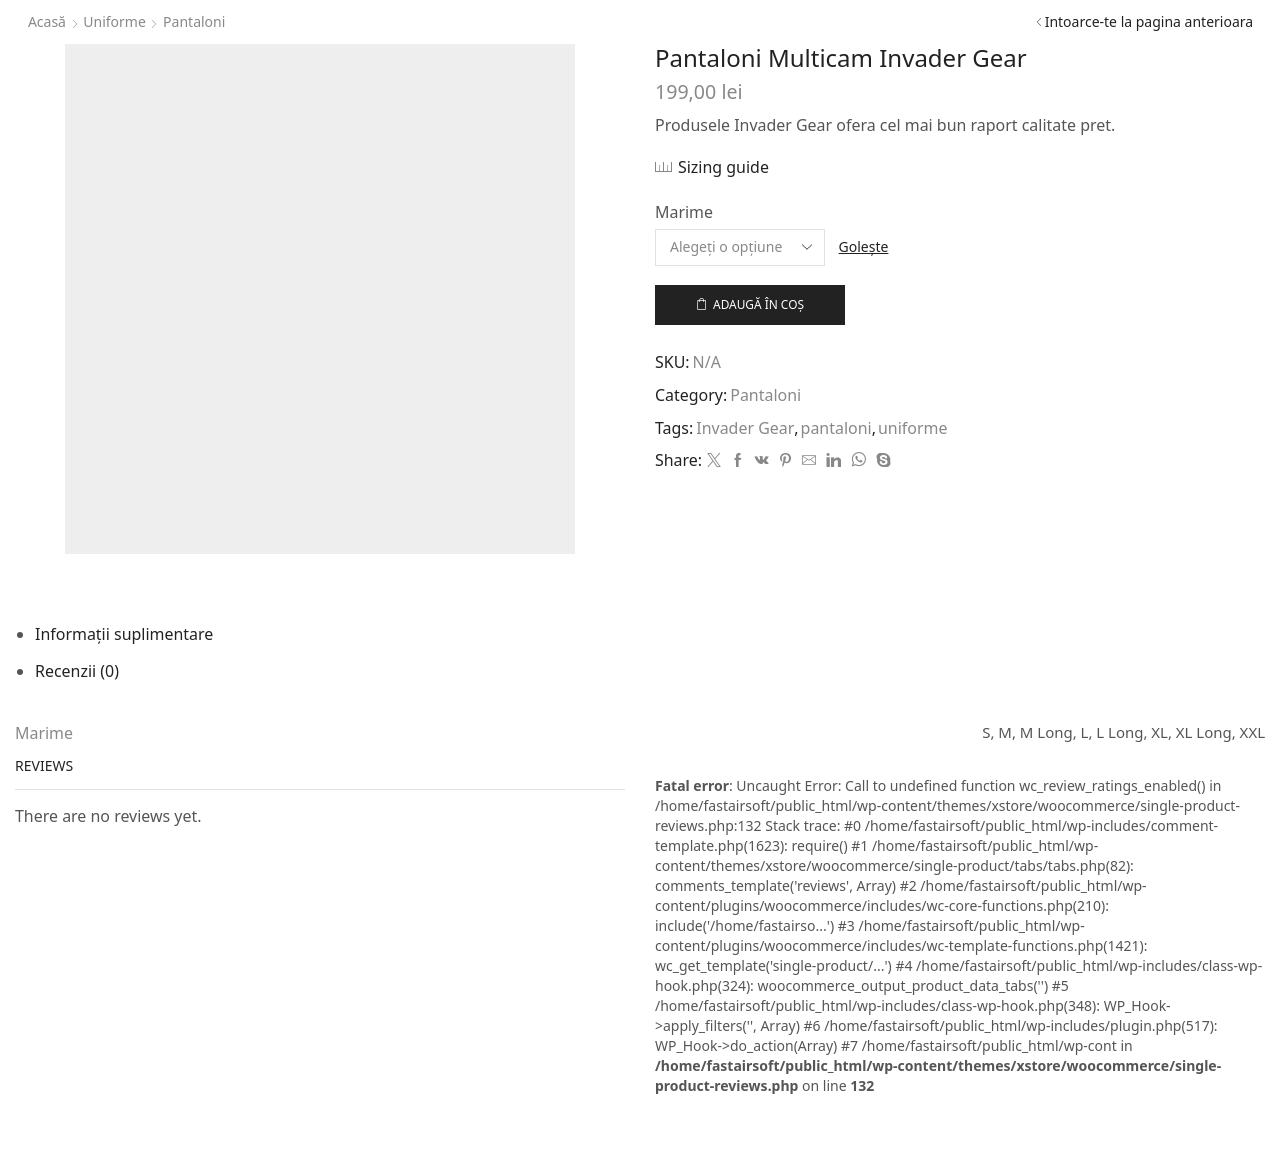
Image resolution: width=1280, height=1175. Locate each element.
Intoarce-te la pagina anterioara (1149, 21)
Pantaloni (194, 21)
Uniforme (114, 21)
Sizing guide (723, 167)
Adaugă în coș (758, 304)
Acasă (47, 21)
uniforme (912, 428)
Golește (864, 246)
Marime (684, 212)
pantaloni (836, 428)
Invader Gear (745, 428)
